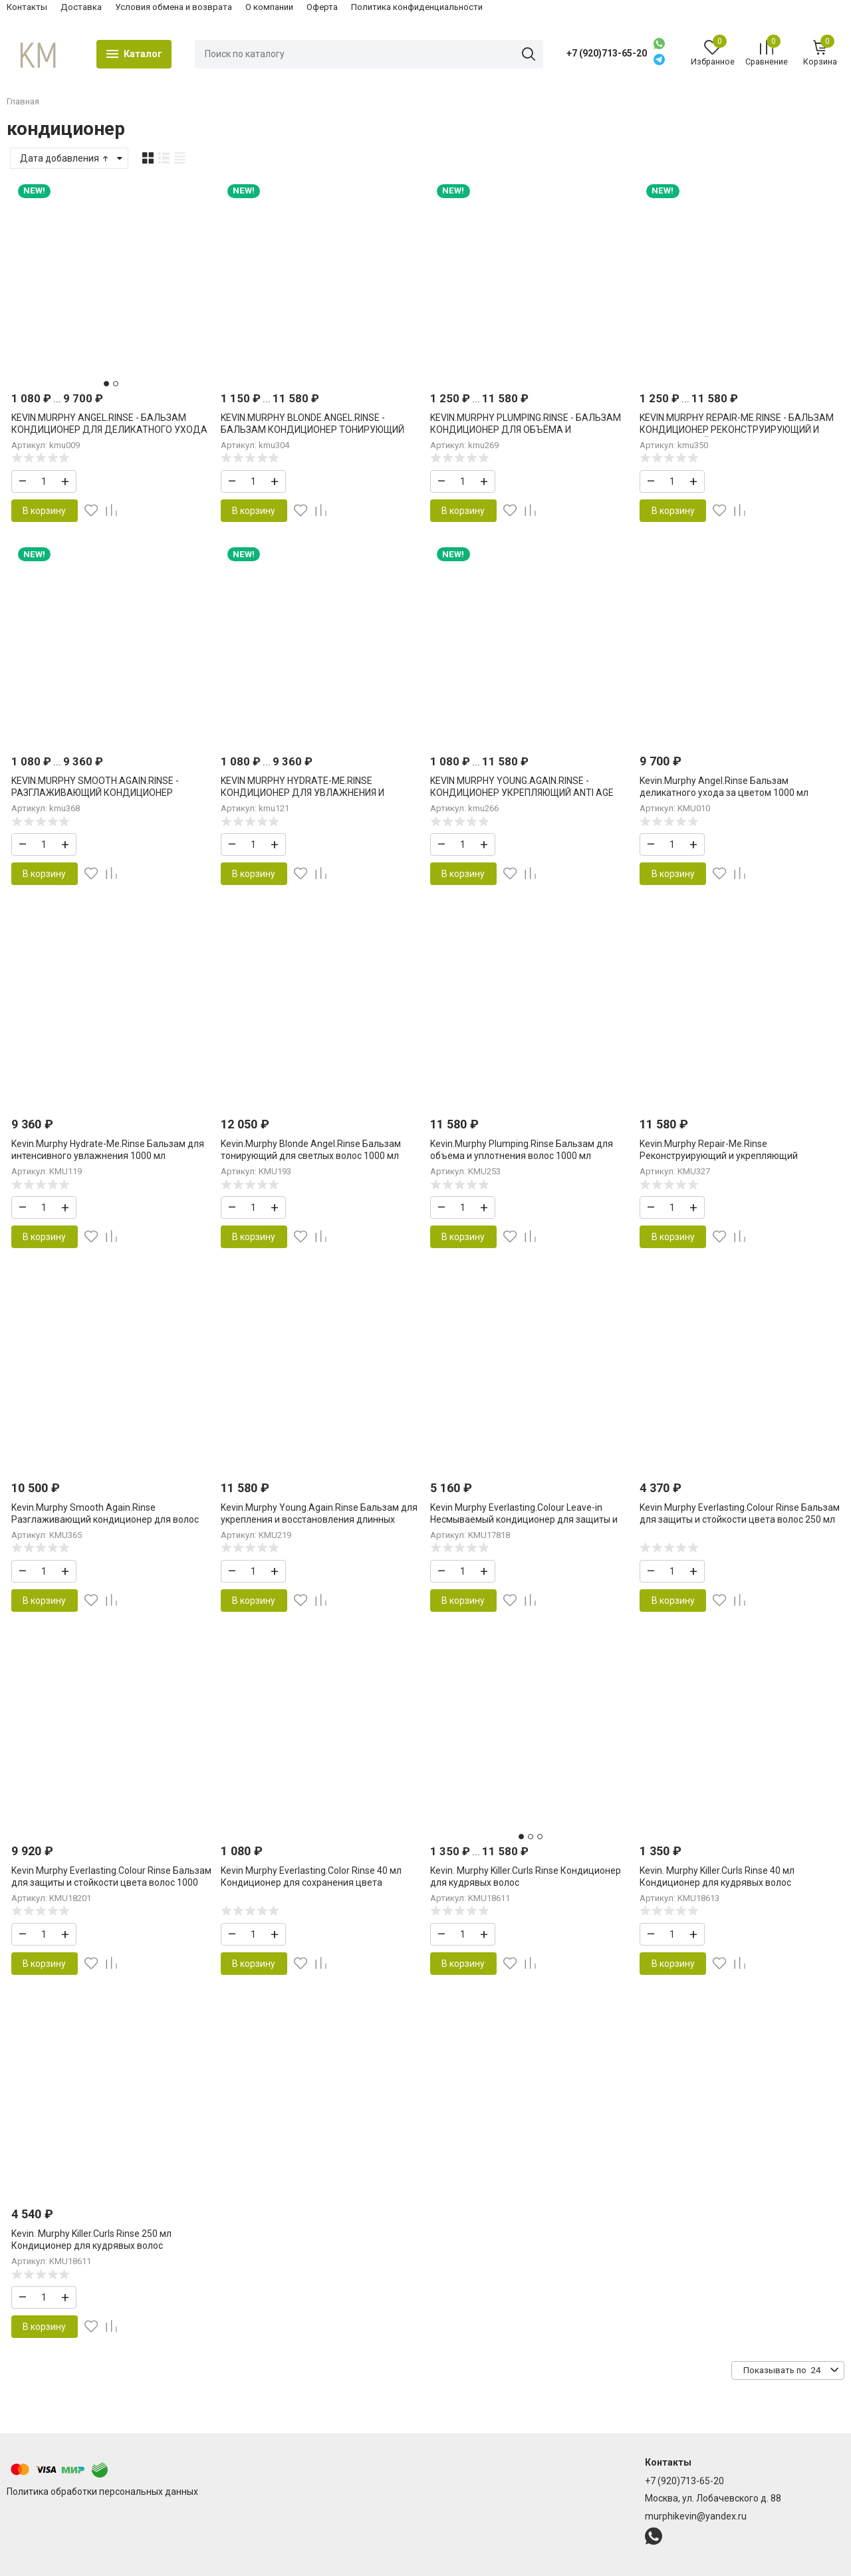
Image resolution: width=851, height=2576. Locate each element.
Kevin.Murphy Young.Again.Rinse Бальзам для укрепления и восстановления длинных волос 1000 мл (319, 1519)
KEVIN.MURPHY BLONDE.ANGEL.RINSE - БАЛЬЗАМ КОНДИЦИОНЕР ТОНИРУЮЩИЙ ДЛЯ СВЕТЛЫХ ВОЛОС (312, 429)
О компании (269, 7)
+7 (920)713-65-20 (606, 53)
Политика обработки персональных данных (102, 2491)
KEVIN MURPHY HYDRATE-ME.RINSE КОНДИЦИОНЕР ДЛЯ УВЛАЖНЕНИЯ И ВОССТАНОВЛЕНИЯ (302, 792)
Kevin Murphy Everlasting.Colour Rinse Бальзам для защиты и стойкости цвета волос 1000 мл (111, 1882)
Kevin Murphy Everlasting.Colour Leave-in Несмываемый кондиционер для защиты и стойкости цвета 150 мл (524, 1519)
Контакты (27, 7)
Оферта (322, 7)
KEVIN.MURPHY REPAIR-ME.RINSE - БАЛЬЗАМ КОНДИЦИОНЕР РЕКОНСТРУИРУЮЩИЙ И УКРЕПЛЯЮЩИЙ (737, 429)
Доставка (81, 7)
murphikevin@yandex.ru (696, 2516)
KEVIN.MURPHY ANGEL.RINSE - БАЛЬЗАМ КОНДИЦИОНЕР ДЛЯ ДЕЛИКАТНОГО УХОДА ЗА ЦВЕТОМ (109, 429)
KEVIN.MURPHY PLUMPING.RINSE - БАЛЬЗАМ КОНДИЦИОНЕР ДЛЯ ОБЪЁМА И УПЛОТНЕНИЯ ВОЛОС (525, 429)
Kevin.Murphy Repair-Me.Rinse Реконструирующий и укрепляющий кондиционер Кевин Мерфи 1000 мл (719, 1155)
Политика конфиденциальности (417, 7)
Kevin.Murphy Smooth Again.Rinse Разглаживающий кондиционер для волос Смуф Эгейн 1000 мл (105, 1519)
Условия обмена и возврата (173, 7)
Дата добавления (65, 158)
